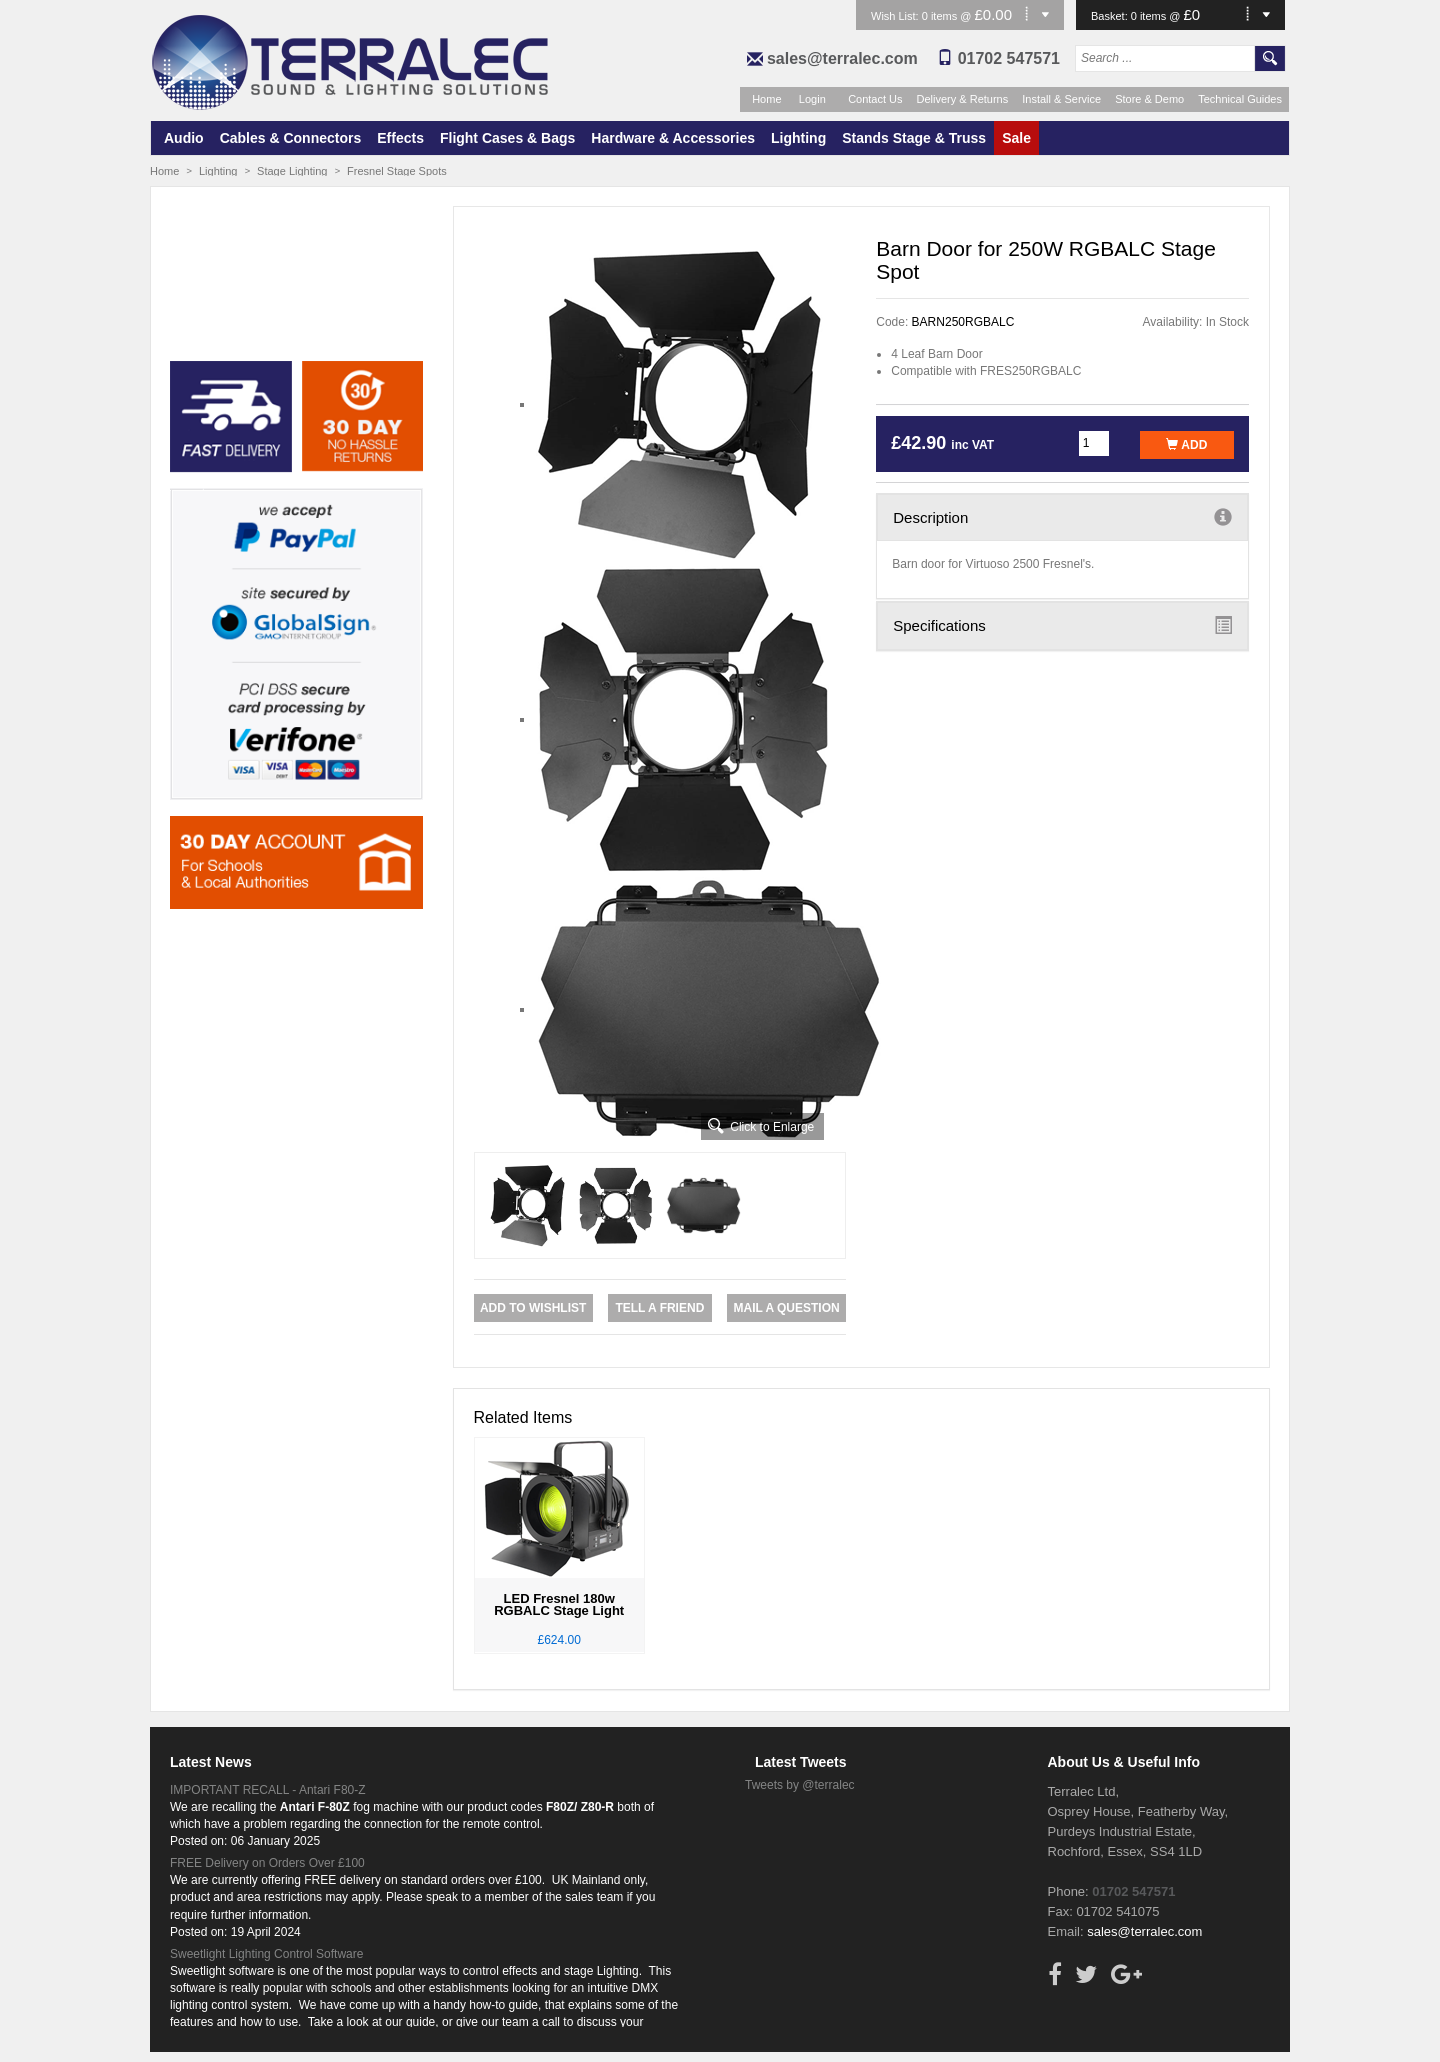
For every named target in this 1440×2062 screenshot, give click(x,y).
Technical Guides (1240, 99)
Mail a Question (786, 1308)
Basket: (1111, 16)
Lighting (798, 138)
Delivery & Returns (963, 99)
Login (812, 99)
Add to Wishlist (533, 1308)
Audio (184, 138)
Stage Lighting (292, 171)
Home (766, 99)
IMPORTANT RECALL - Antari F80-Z (268, 1790)
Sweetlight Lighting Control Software (266, 1954)
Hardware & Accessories (673, 138)
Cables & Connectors (291, 138)
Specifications (1062, 625)
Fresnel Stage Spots (397, 171)
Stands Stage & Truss (914, 138)
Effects (400, 138)
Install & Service (1061, 99)
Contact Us (875, 99)
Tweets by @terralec (800, 1785)
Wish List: (896, 16)
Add (1186, 445)
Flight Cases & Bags (507, 138)
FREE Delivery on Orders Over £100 (267, 1863)
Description (1062, 517)
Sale (1016, 138)
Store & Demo (1149, 99)
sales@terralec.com (842, 58)
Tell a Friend (659, 1308)
